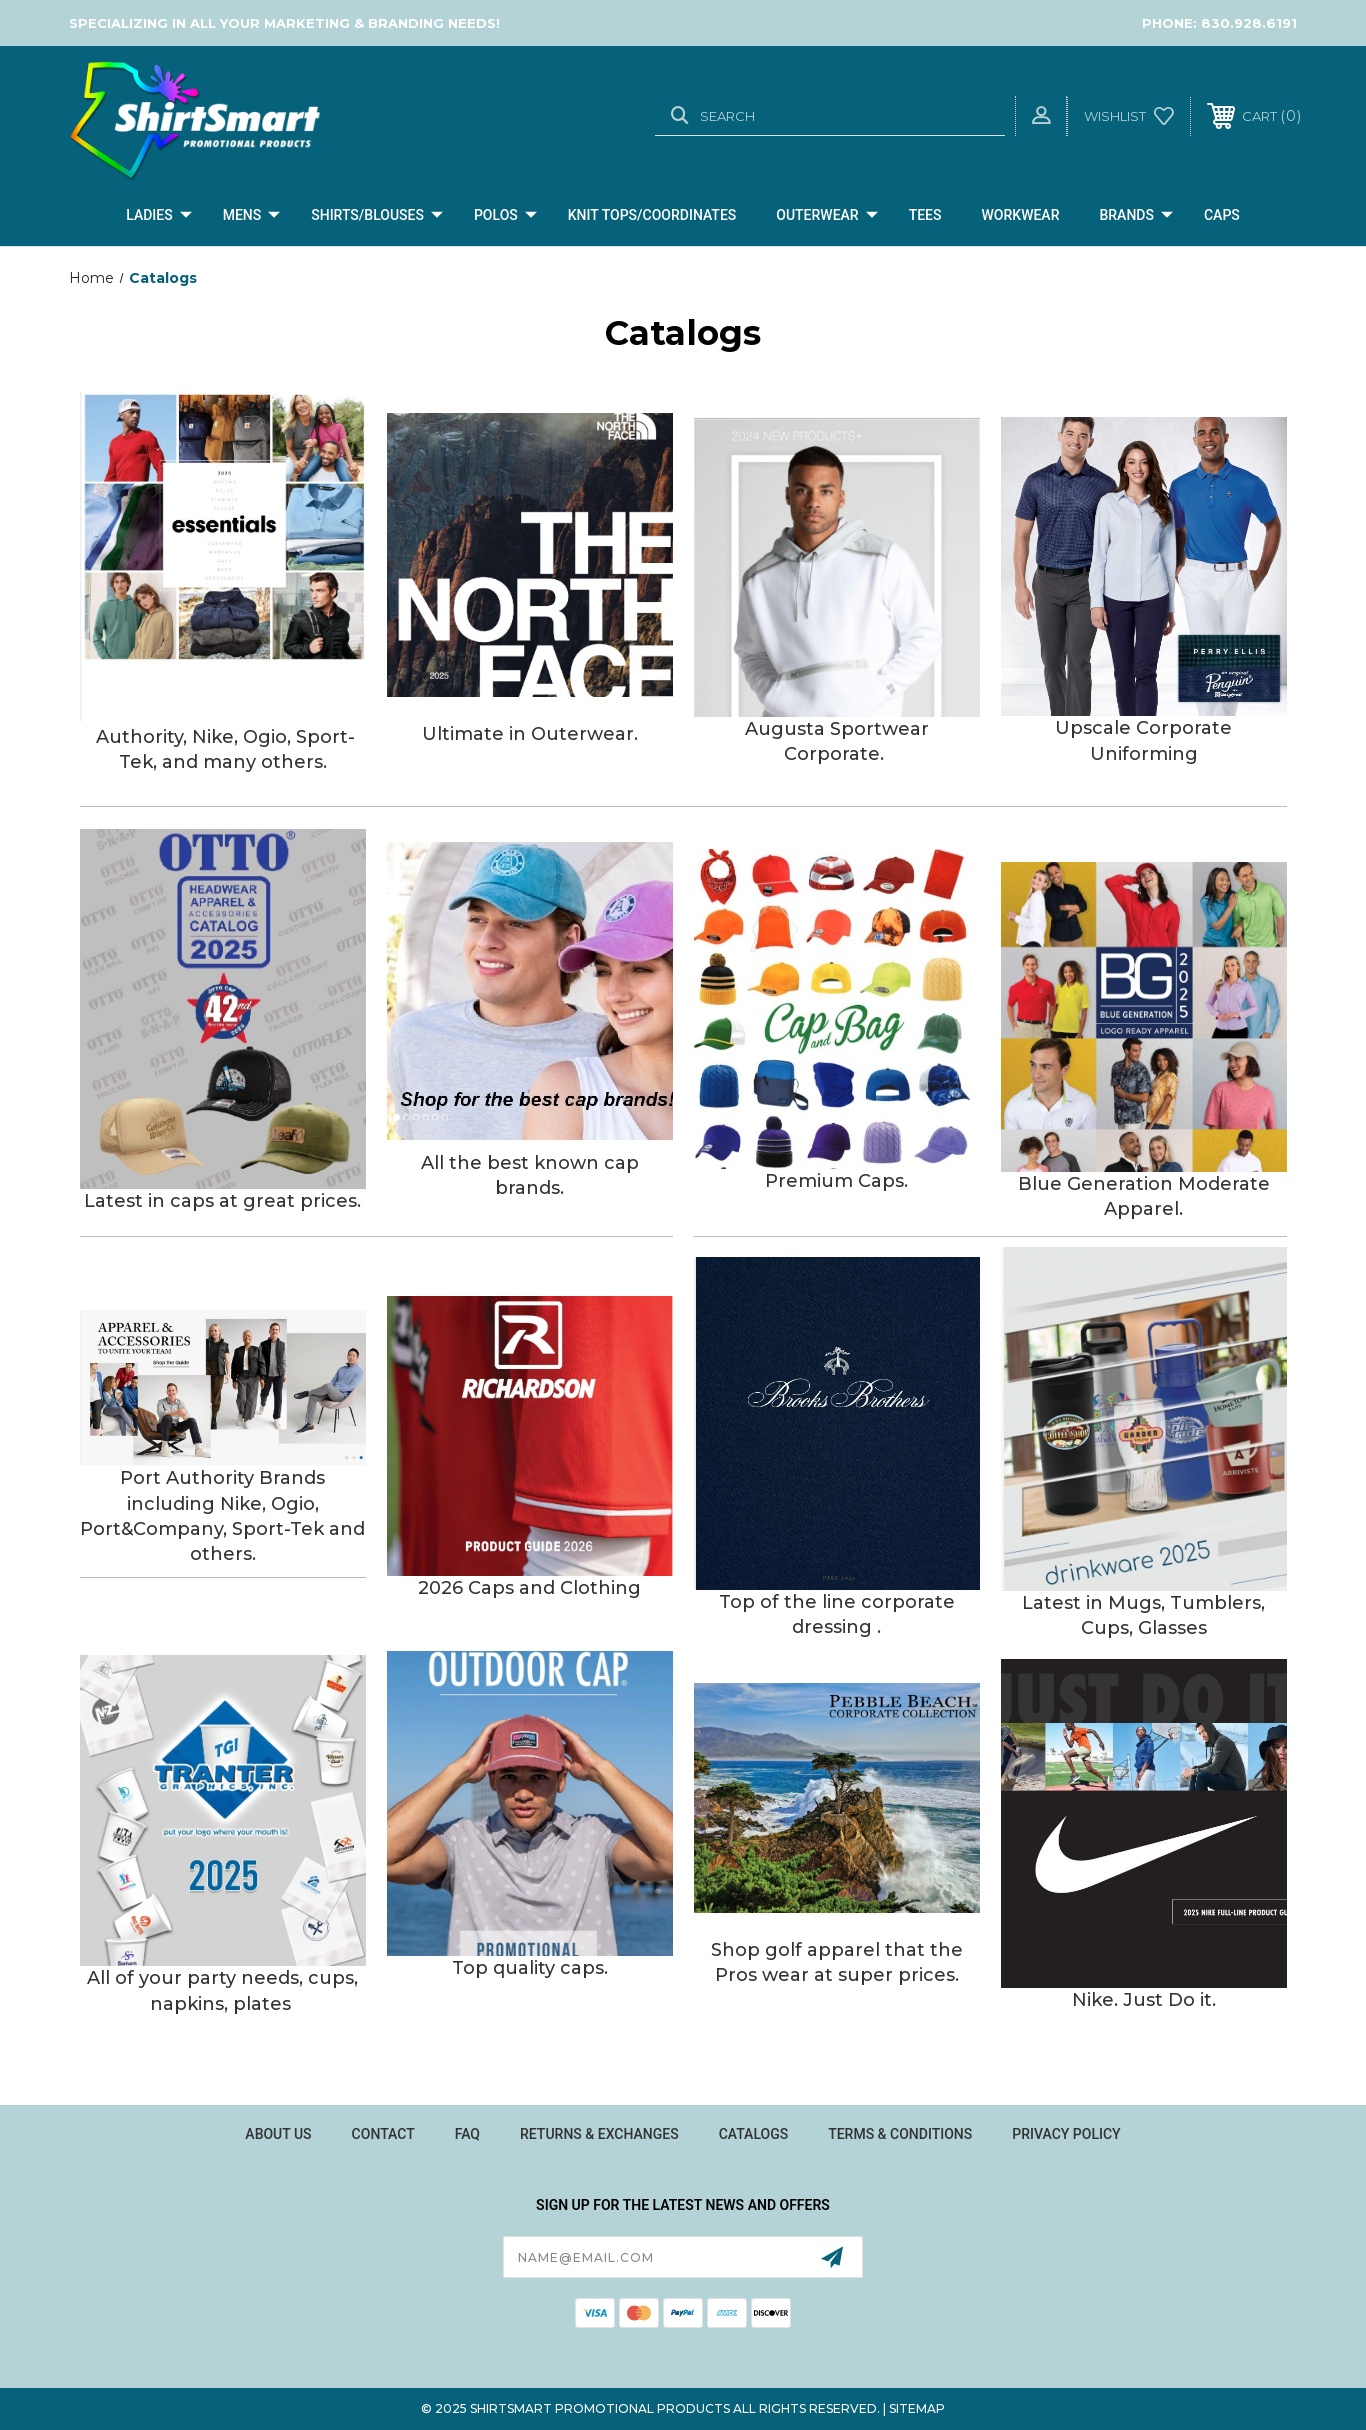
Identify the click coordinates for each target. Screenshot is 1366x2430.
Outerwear (826, 216)
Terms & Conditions (900, 2134)
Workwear (1021, 215)
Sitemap (917, 2408)
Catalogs (754, 2134)
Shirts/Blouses (377, 216)
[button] (223, 555)
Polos (505, 216)
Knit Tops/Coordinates (652, 215)
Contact (383, 2134)
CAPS (1222, 215)
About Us (278, 2134)
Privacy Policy (1066, 2134)
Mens (252, 216)
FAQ (467, 2134)
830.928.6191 (1249, 23)
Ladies (158, 216)
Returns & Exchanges (599, 2134)
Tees (925, 215)
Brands (1136, 216)
